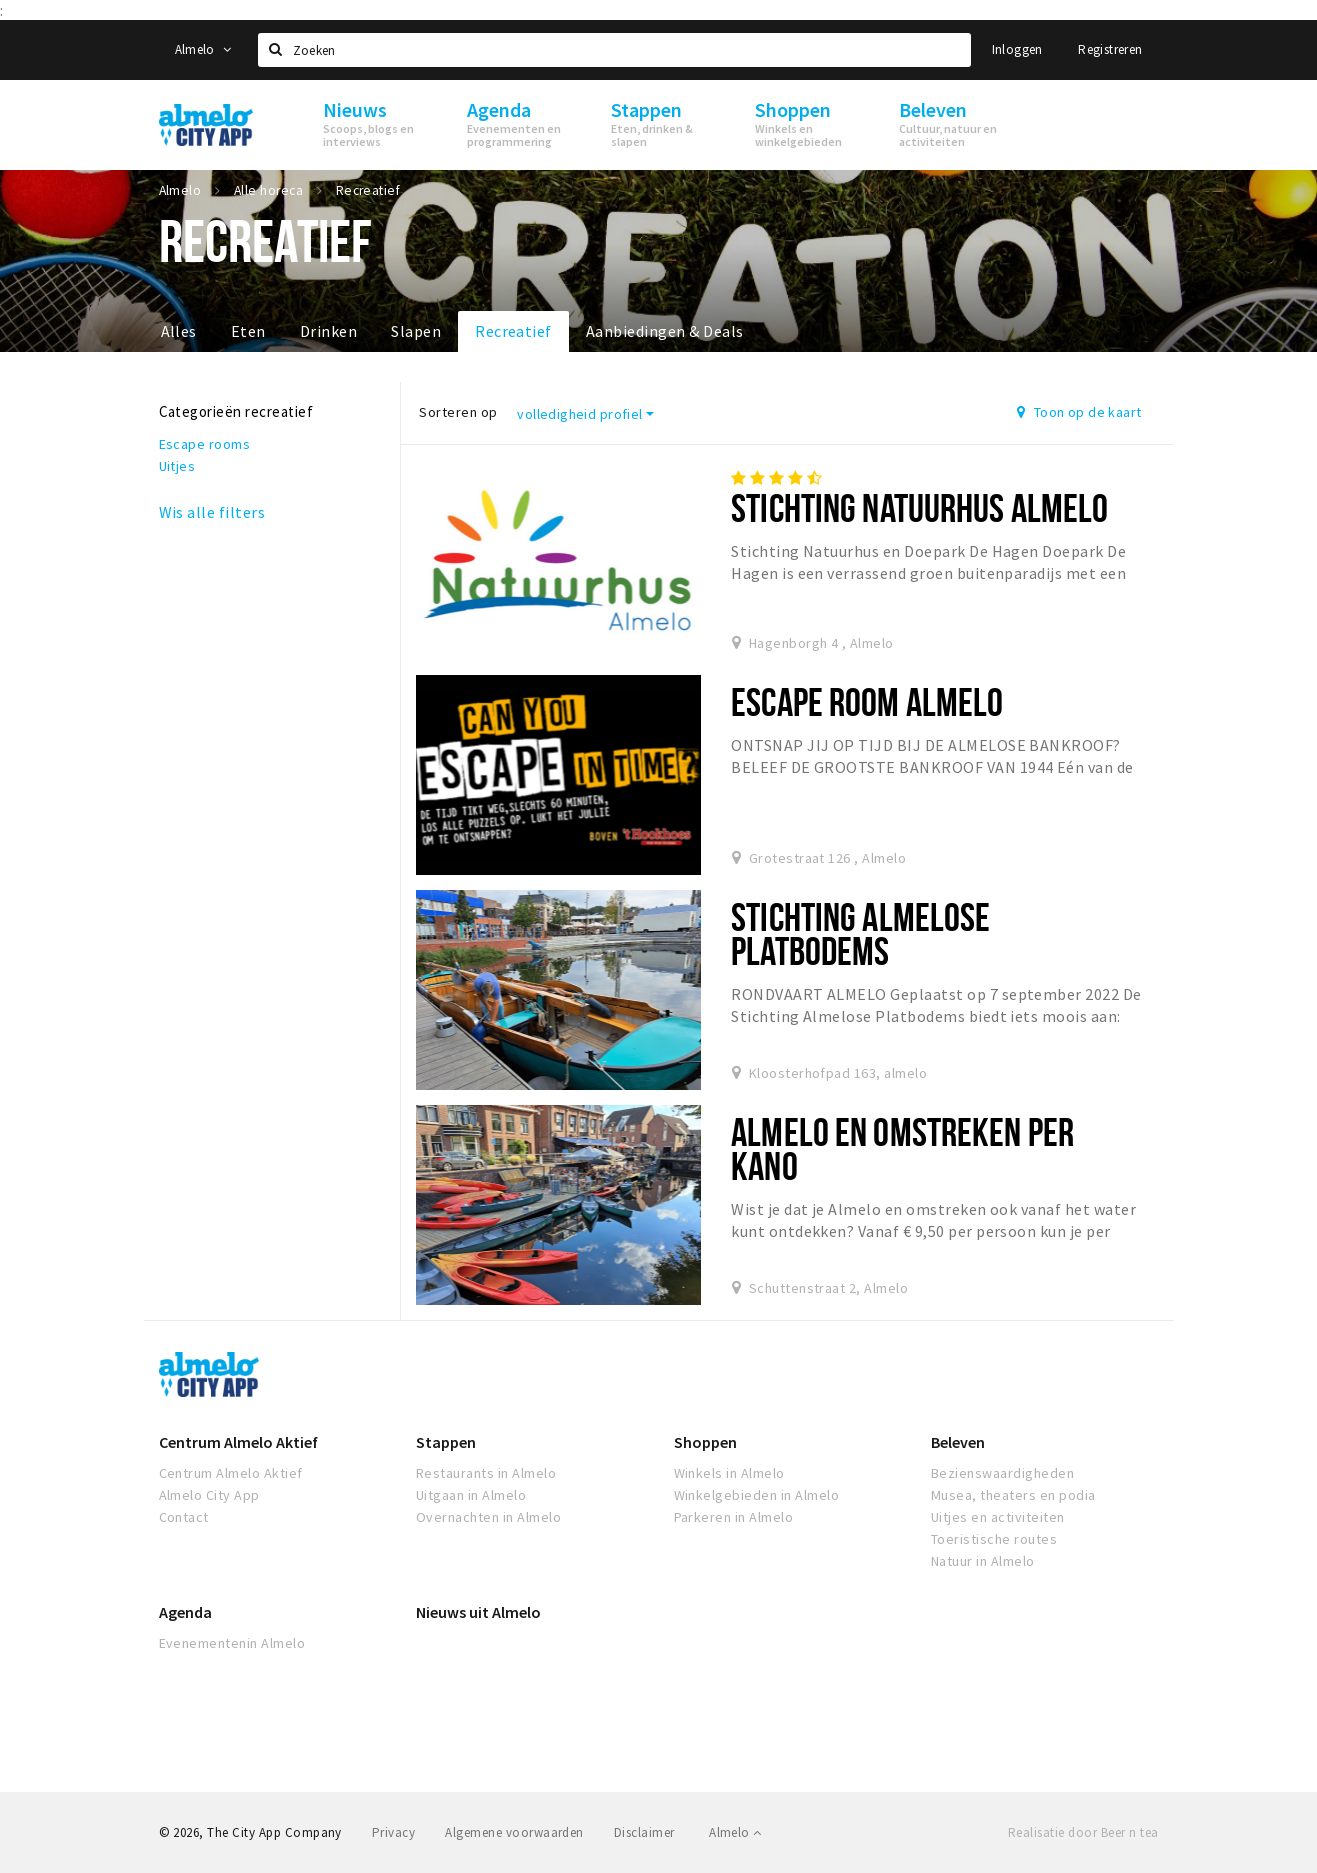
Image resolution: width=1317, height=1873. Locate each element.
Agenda (185, 1612)
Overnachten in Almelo (488, 1517)
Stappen (446, 1442)
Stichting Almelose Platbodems (860, 933)
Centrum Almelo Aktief (238, 1442)
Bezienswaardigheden (1002, 1473)
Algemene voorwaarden (514, 1832)
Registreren (1110, 49)
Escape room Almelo (867, 701)
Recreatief (513, 331)
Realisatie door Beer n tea (1083, 1832)
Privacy (393, 1832)
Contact (184, 1517)
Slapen (416, 331)
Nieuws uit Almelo (478, 1612)
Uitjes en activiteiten (998, 1517)
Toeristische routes (994, 1539)
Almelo (203, 49)
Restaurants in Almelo (486, 1473)
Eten (248, 331)
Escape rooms (205, 444)
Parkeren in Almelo (734, 1517)
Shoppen (705, 1442)
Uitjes (177, 466)
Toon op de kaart (1079, 412)
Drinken (328, 331)
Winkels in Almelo (729, 1473)
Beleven (958, 1442)
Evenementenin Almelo (232, 1643)
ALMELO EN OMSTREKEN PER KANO (902, 1148)
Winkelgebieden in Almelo (757, 1495)
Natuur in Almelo (983, 1561)
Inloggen (1017, 49)
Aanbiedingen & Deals (665, 331)
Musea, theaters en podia (1013, 1495)
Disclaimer (644, 1832)
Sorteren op (458, 412)
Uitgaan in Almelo (471, 1495)
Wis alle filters (212, 512)
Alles (179, 331)
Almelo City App (209, 1495)
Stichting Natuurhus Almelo (919, 507)
